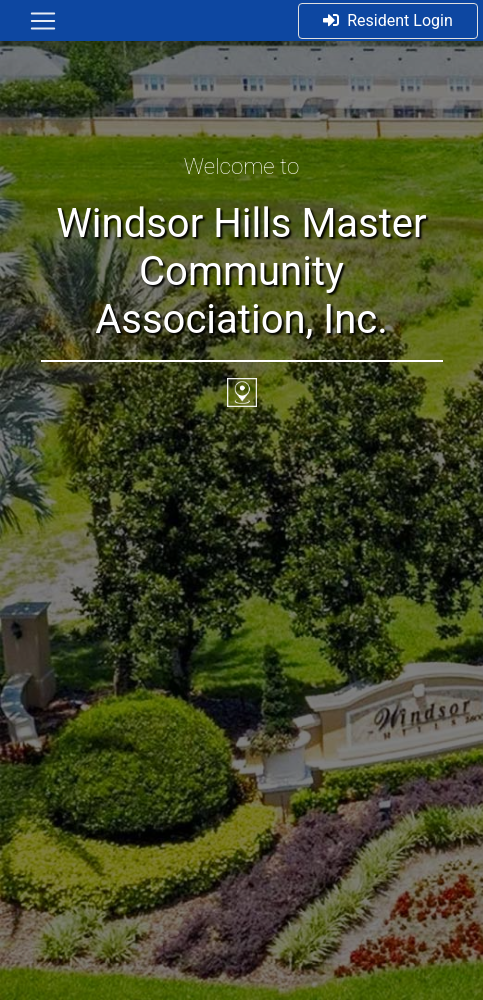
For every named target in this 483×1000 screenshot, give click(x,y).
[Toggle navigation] (43, 21)
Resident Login (388, 20)
